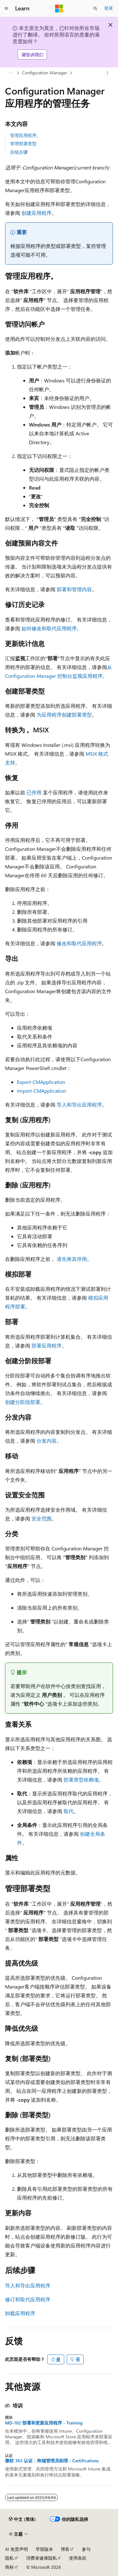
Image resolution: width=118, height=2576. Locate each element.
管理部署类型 (23, 143)
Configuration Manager (44, 73)
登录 (108, 8)
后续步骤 (19, 152)
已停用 (34, 792)
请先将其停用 (72, 1259)
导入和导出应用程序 (79, 1104)
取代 (69, 1811)
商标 (9, 2567)
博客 (65, 2549)
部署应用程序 (46, 1345)
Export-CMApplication (41, 1082)
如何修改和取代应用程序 (49, 628)
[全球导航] (6, 8)
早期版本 (44, 2549)
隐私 (9, 2558)
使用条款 (78, 2558)
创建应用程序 (36, 212)
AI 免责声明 (16, 2549)
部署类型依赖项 (81, 1779)
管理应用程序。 (25, 135)
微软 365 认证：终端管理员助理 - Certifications (52, 2461)
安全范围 (41, 1518)
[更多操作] (107, 73)
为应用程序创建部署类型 (64, 714)
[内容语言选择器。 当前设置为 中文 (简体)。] (22, 2519)
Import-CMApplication (41, 1090)
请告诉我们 (32, 55)
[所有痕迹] (10, 73)
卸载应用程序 (20, 2313)
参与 (86, 2549)
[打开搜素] (95, 8)
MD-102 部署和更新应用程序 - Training (43, 2423)
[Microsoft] (59, 8)
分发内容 (47, 1440)
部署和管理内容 (74, 589)
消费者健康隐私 (41, 2558)
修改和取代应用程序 (79, 943)
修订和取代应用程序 (27, 2299)
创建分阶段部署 (22, 1402)
